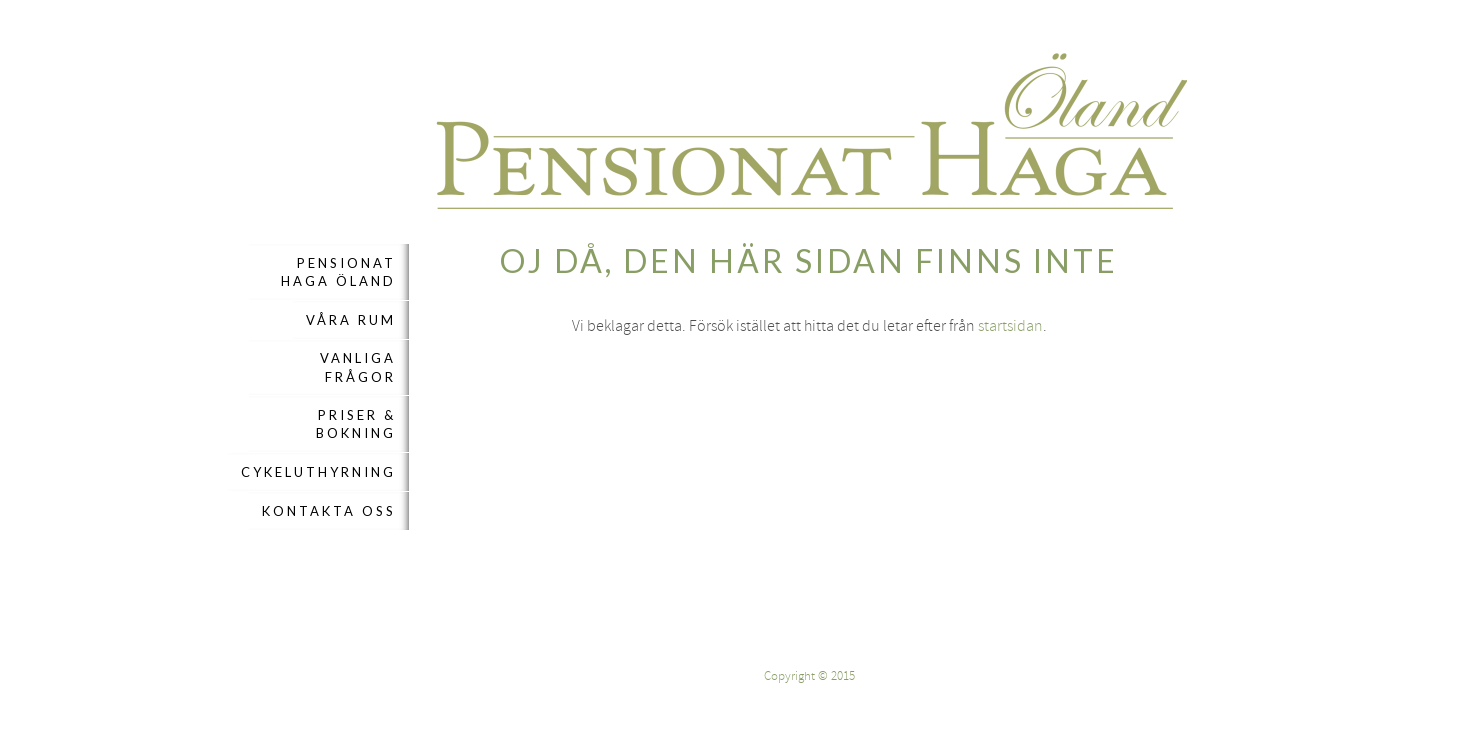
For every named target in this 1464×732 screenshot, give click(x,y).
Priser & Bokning (356, 424)
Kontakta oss (329, 511)
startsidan (1010, 326)
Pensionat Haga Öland (338, 272)
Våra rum (351, 320)
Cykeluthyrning (318, 472)
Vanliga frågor (358, 367)
